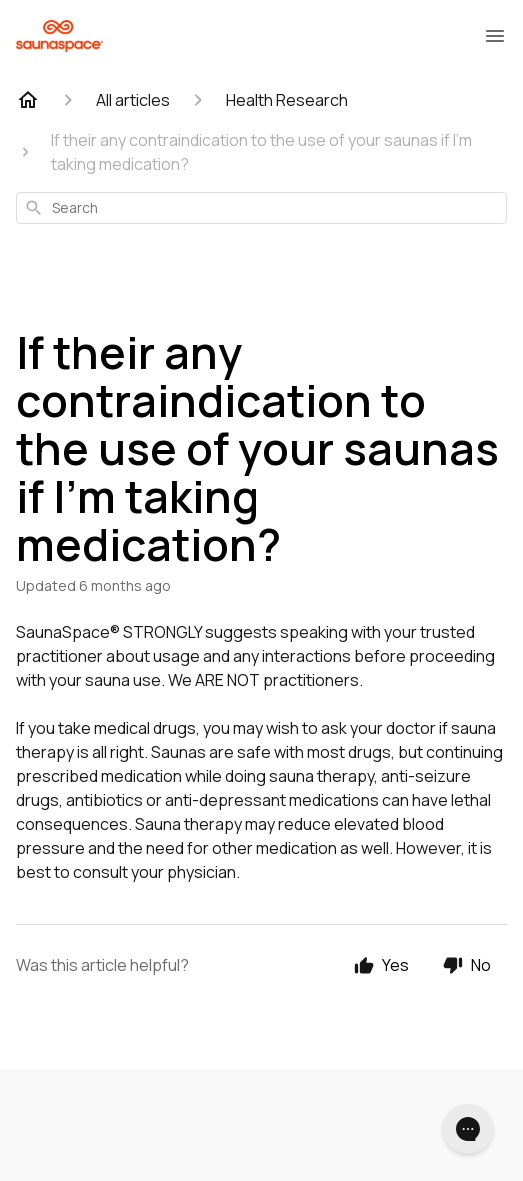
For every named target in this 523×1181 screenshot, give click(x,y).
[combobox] (261, 208)
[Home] (28, 100)
